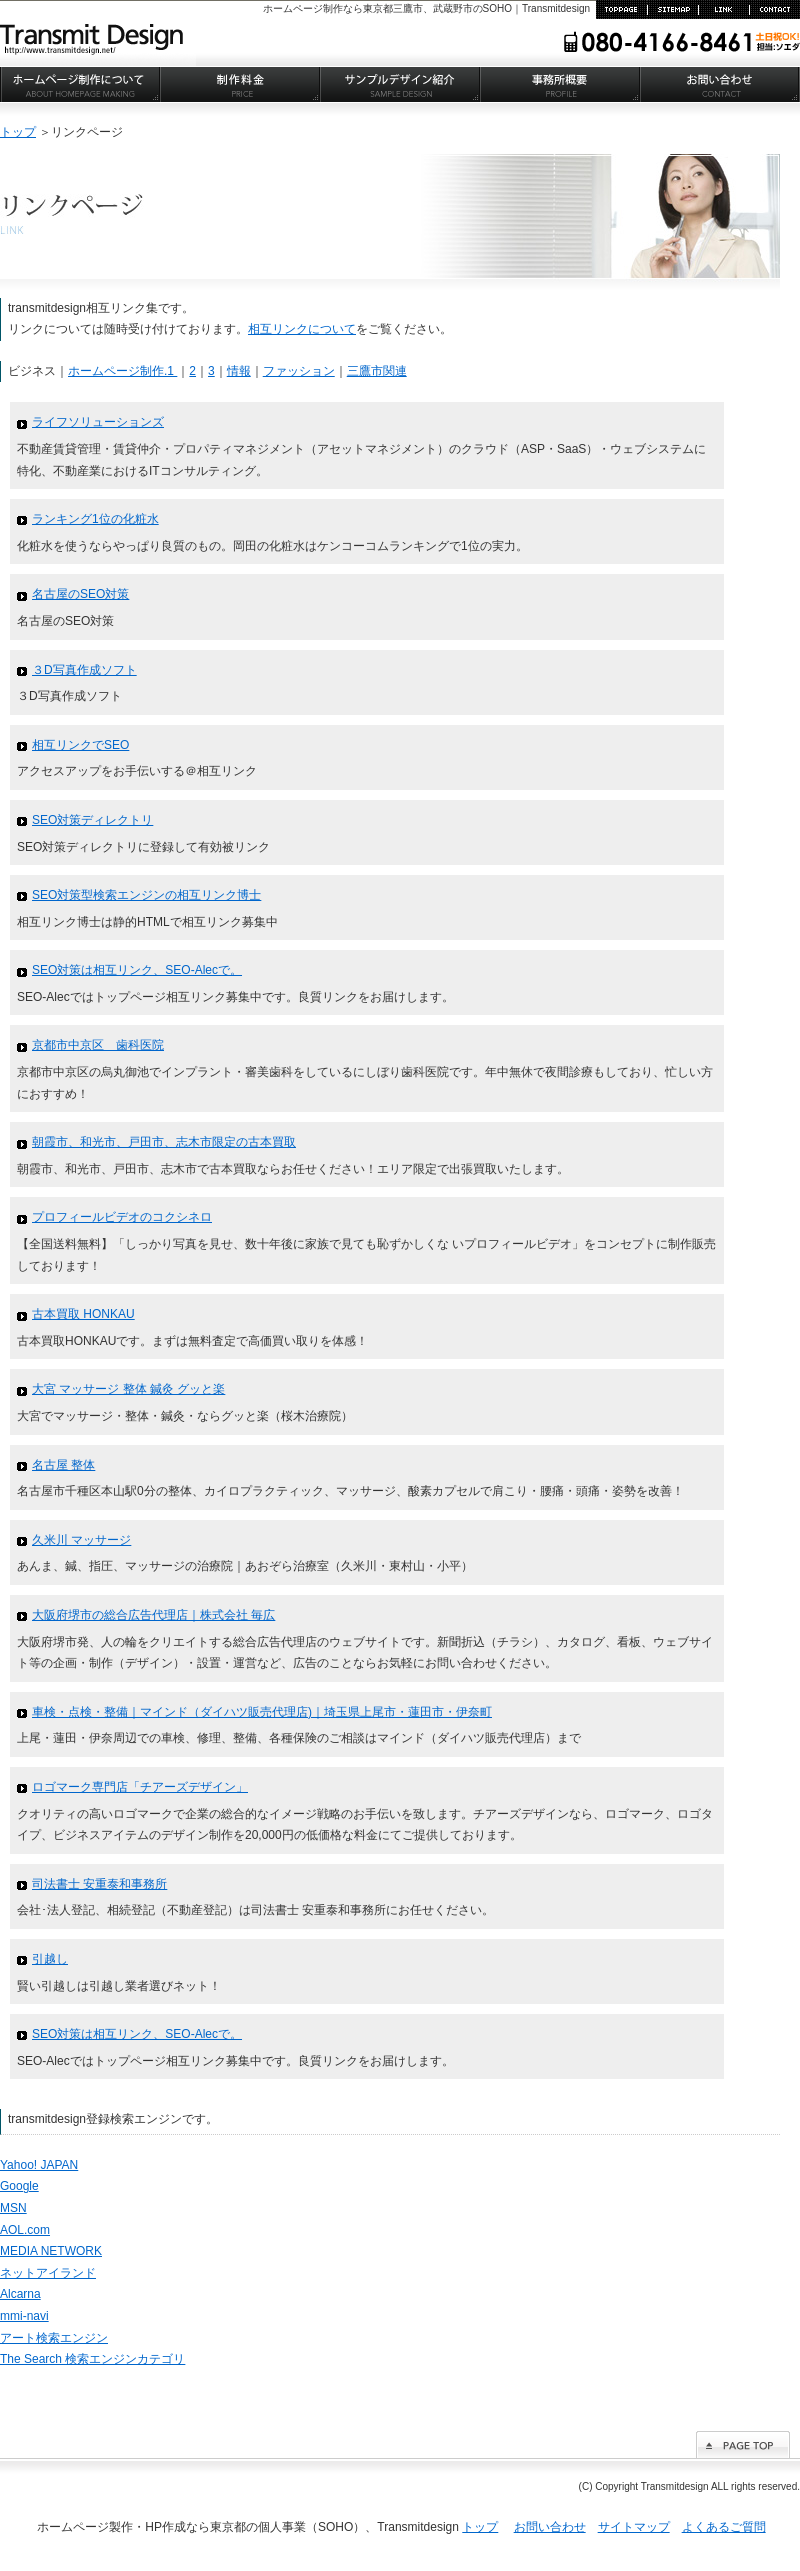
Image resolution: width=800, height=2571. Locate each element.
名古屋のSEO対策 (80, 594)
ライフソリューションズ (98, 422)
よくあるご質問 (724, 2527)
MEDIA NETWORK (51, 2251)
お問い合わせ (774, 9)
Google (19, 2186)
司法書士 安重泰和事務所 (99, 1884)
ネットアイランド (48, 2273)
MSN (13, 2208)
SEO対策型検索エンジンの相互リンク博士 (146, 895)
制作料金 (240, 84)
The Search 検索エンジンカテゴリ (92, 2359)
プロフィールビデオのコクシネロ (122, 1217)
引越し (50, 1959)
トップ (18, 132)
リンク (723, 9)
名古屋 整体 (63, 1465)
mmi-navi (24, 2316)
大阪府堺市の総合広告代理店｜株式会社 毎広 (153, 1615)
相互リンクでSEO (80, 745)
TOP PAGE (621, 9)
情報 (239, 371)
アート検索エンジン (54, 2338)
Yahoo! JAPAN (39, 2165)
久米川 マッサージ (81, 1540)
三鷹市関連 (377, 371)
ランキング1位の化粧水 (95, 519)
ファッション (299, 371)
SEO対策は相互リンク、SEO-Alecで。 (137, 970)
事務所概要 (560, 84)
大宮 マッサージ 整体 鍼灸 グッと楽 (128, 1389)
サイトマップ (672, 9)
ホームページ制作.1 (122, 371)
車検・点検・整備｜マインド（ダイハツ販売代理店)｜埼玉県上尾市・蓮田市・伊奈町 (262, 1712)
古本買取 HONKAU (83, 1314)
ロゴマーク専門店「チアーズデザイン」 (140, 1787)
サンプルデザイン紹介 (400, 84)
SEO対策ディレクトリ (92, 820)
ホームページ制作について (80, 84)
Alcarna (20, 2294)
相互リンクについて (302, 329)
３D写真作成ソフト (84, 670)
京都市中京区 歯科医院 (98, 1045)
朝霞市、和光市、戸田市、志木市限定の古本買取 (164, 1142)
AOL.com (25, 2230)
